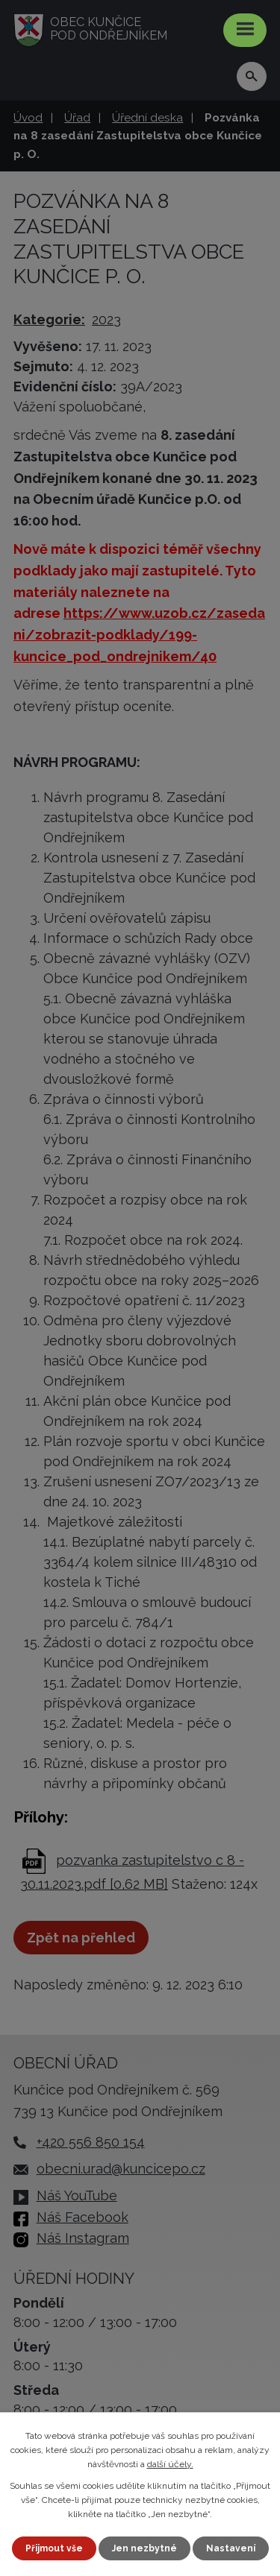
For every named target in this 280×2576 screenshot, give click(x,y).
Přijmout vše (54, 2548)
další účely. (170, 2464)
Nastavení (230, 2548)
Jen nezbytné (144, 2548)
